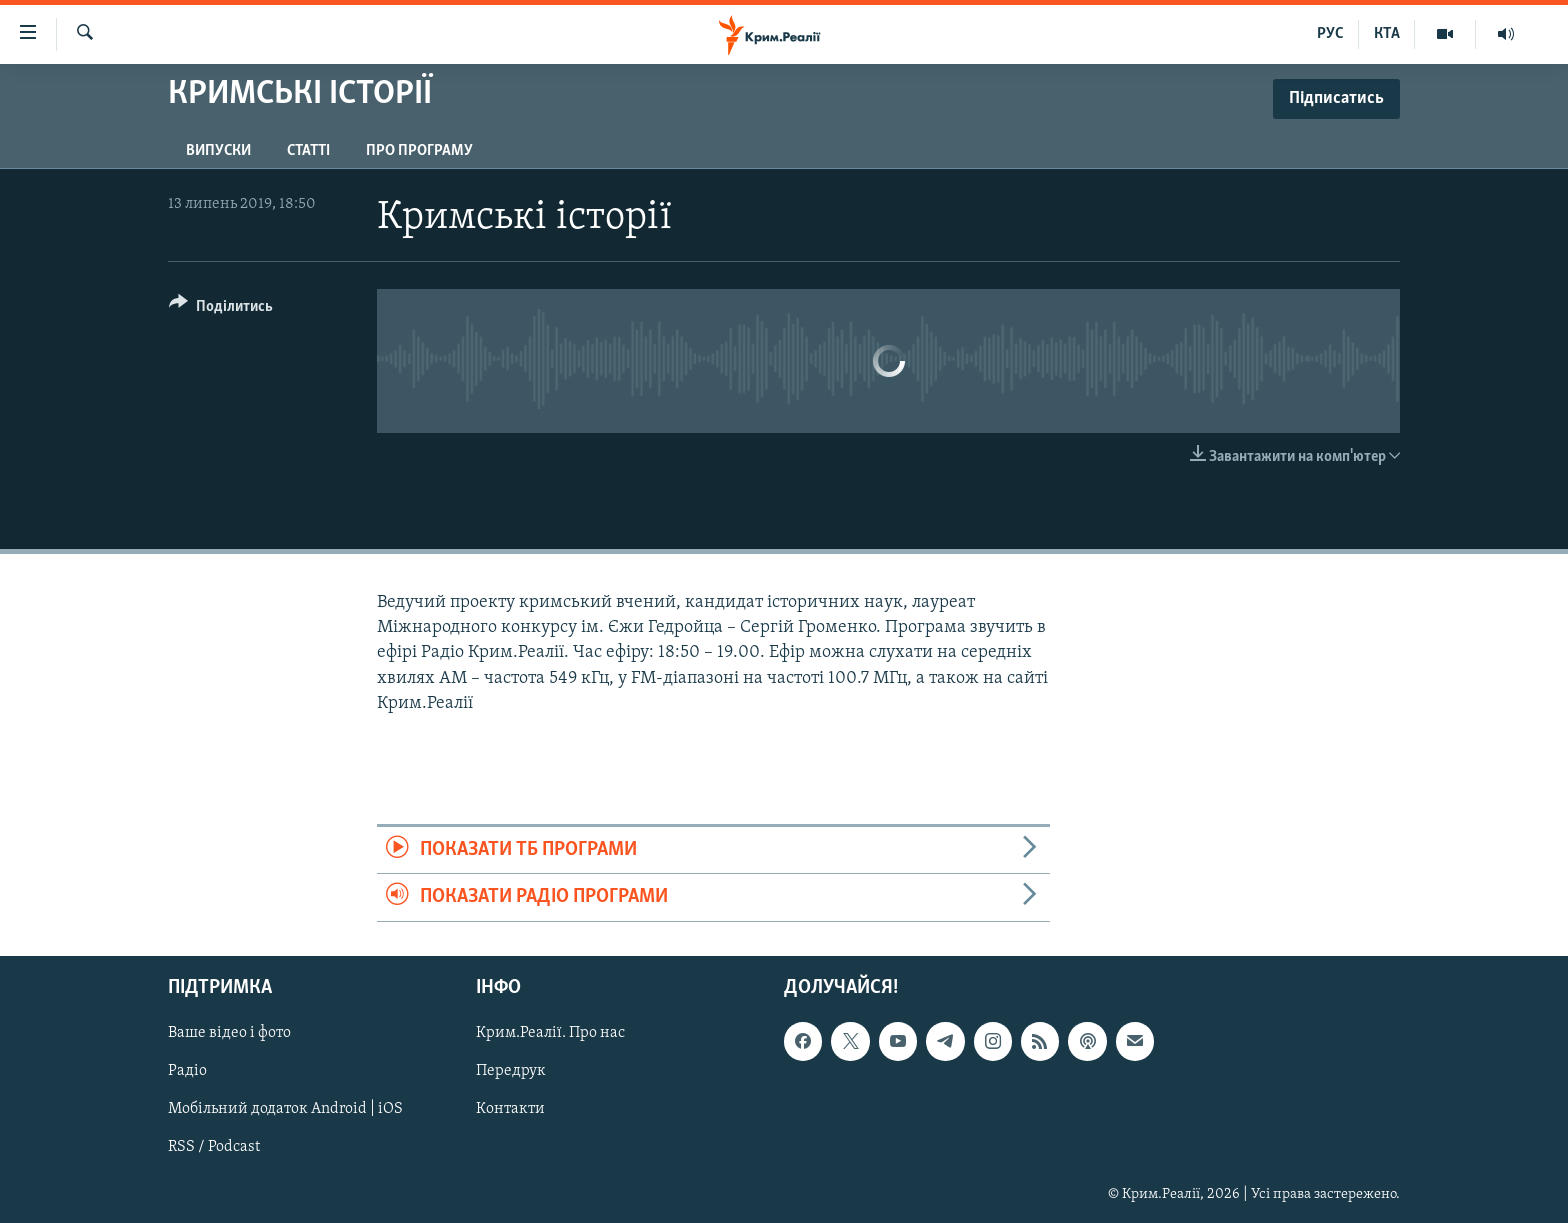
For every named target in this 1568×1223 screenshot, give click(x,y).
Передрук (511, 1071)
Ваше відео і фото (229, 1033)
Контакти (510, 1109)
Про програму (419, 151)
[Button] (221, 309)
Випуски (218, 151)
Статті (308, 151)
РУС (1330, 34)
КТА (1387, 34)
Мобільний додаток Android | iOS (285, 1109)
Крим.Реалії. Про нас (550, 1033)
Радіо (187, 1071)
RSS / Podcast (214, 1147)
